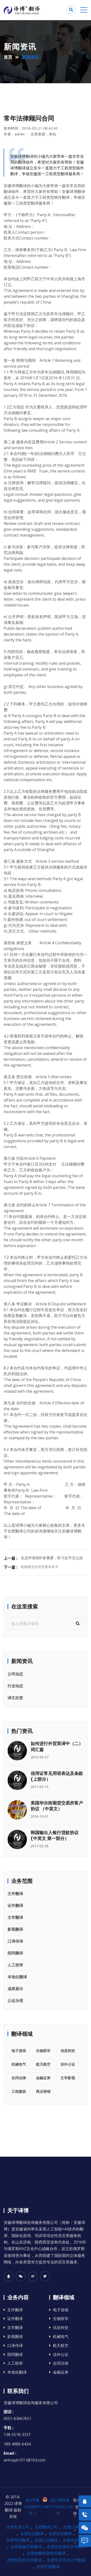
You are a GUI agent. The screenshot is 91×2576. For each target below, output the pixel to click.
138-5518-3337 (17, 2434)
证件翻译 (15, 1905)
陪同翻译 (15, 1953)
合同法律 (18, 2077)
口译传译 (15, 1941)
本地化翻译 (17, 1977)
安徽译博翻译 (15, 185)
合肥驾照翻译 (17, 2540)
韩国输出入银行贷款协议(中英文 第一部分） (55, 1835)
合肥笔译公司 (17, 2527)
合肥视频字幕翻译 (26, 2546)
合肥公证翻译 (46, 2540)
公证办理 (15, 2000)
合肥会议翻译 (32, 2533)
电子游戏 (18, 2050)
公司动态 (15, 1674)
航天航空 (43, 2064)
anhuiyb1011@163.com (24, 2460)
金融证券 (43, 2077)
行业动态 (15, 1686)
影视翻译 (15, 1929)
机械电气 (18, 2064)
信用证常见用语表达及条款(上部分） (57, 1776)
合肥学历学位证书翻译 (66, 2560)
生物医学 (43, 2050)
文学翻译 (15, 1917)
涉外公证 (67, 2064)
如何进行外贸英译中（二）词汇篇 (57, 1746)
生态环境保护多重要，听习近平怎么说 (52, 1557)
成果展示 (15, 1988)
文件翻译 (15, 1893)
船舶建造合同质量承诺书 (39, 1566)
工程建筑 (18, 2091)
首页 (8, 57)
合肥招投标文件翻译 (24, 2560)
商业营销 (43, 2091)
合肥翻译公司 (46, 2527)
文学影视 (67, 2077)
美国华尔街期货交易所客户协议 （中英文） (57, 1806)
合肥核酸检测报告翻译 (46, 2553)
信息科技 (67, 2050)
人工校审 (15, 1965)
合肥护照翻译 (48, 2566)
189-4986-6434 (17, 2444)
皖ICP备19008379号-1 (32, 2506)
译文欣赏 (15, 1697)
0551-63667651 (17, 2418)
